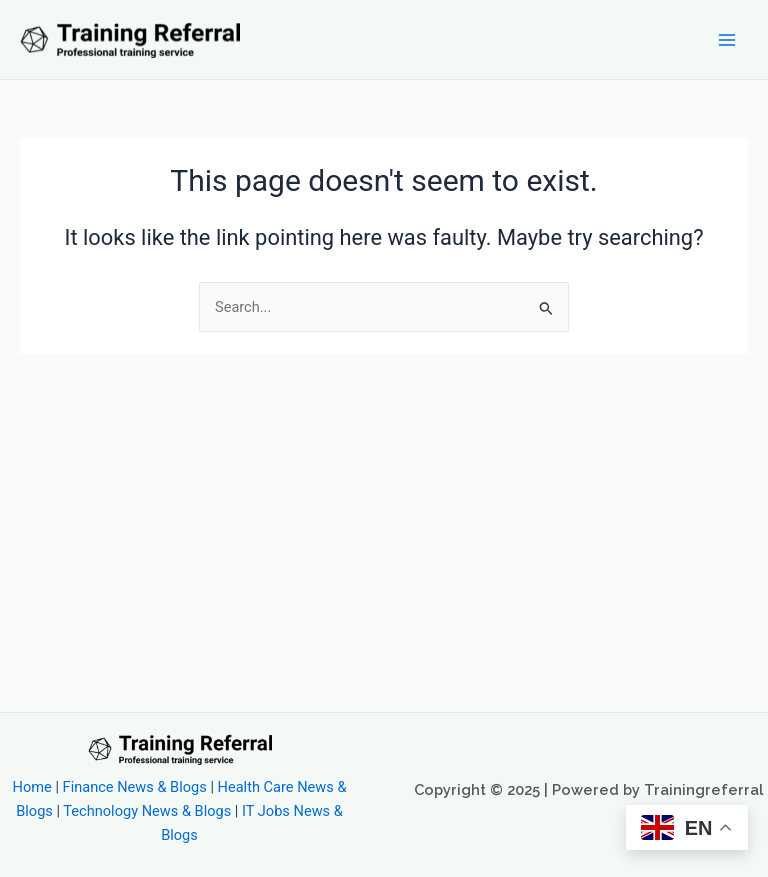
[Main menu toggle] (727, 40)
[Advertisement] (384, 504)
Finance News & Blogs (135, 787)
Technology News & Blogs (147, 811)
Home (32, 787)
